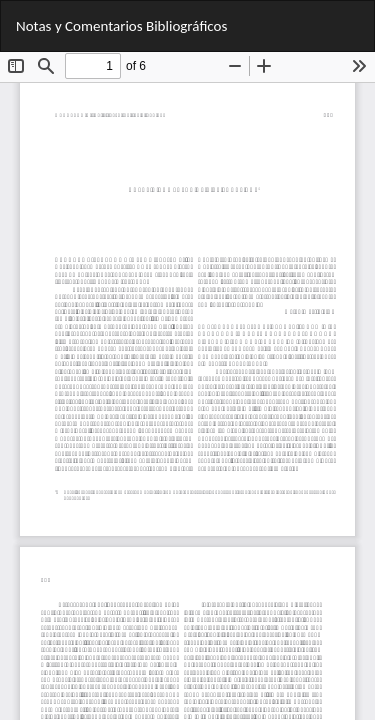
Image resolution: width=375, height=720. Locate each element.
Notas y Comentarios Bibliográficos (121, 26)
